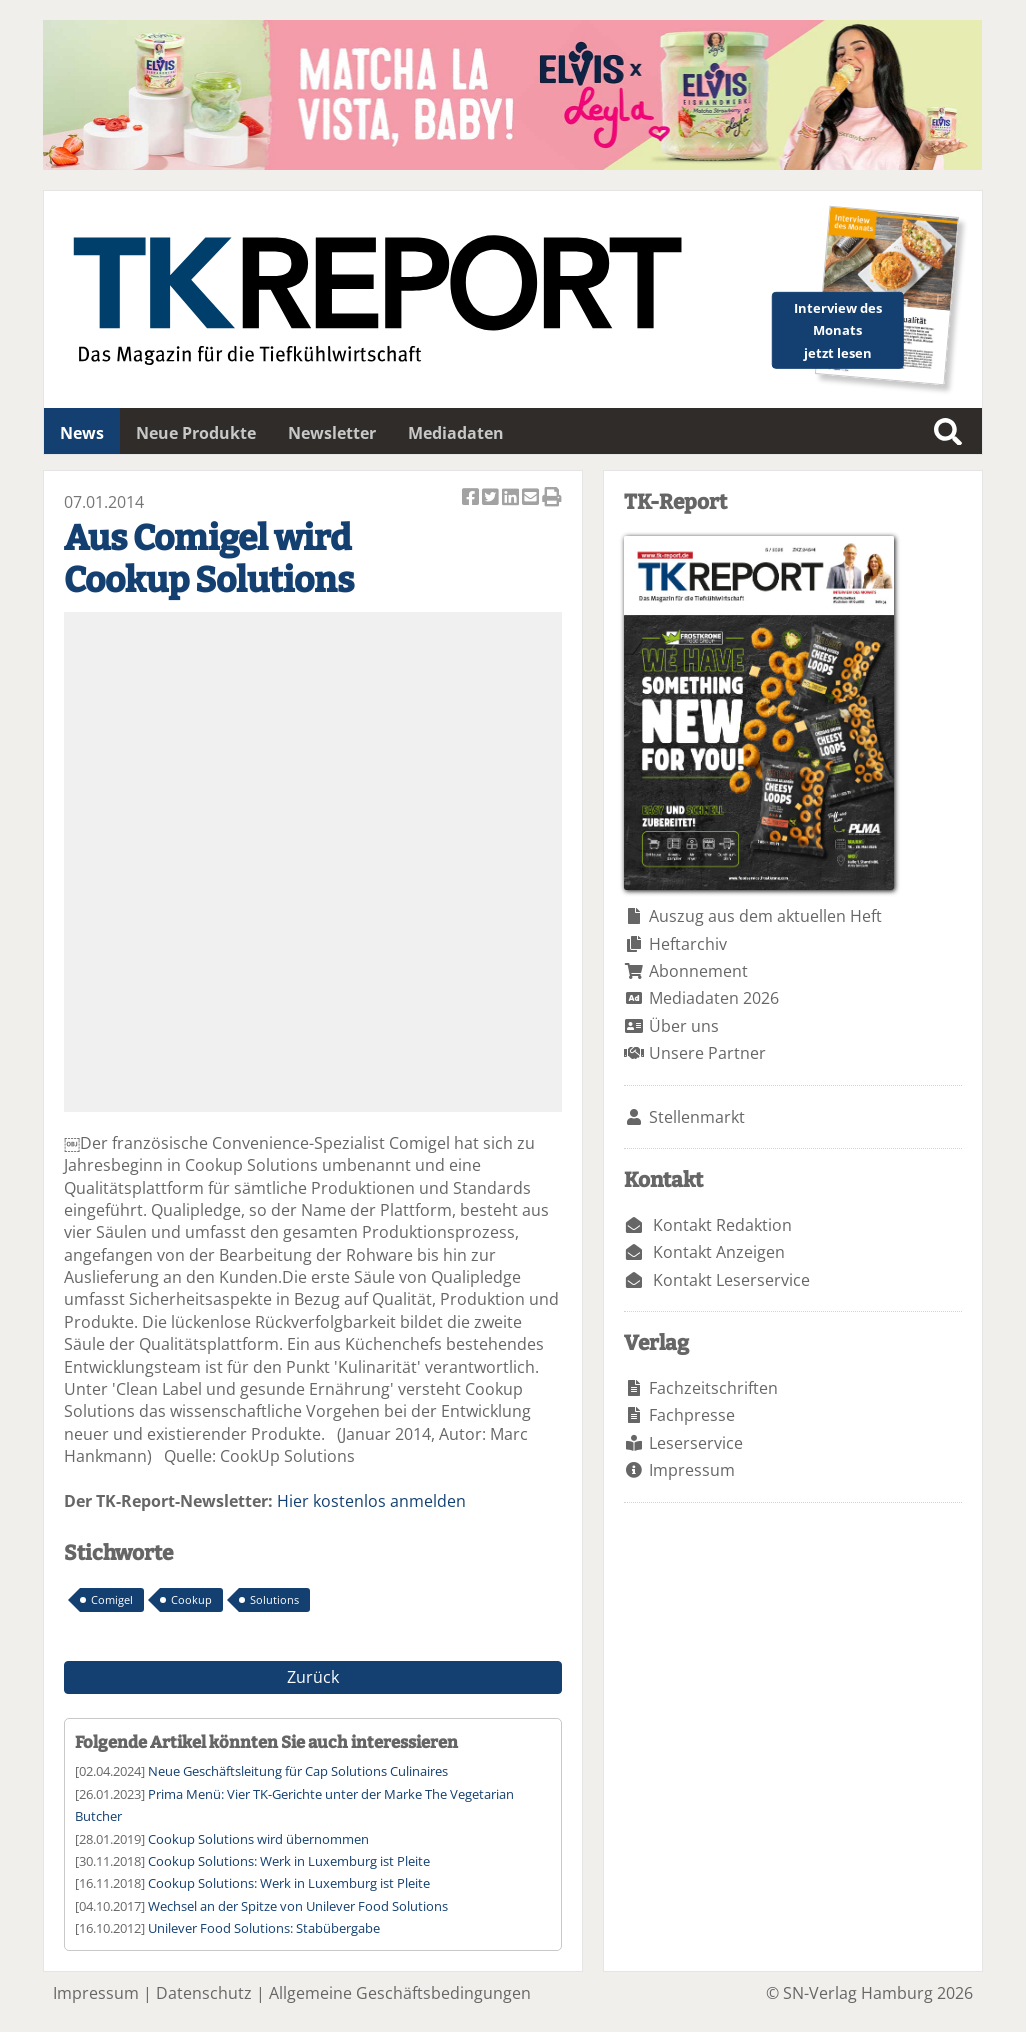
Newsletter (332, 433)
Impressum (692, 1470)
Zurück (313, 1677)
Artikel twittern (492, 498)
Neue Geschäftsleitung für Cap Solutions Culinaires (298, 1771)
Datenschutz (204, 1993)
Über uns (684, 1026)
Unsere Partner (707, 1053)
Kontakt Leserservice (731, 1280)
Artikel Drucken (552, 498)
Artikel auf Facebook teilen (472, 498)
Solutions (274, 1599)
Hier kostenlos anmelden (371, 1501)
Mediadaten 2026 (714, 998)
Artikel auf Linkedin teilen (512, 498)
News (82, 433)
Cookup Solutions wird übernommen (258, 1839)
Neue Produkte (196, 433)
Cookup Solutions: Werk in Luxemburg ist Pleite (289, 1861)
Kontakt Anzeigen (719, 1252)
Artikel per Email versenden (532, 498)
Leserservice (696, 1443)
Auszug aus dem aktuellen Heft (765, 916)
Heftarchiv (688, 944)
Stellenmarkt (697, 1117)
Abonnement (698, 971)
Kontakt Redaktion (722, 1225)
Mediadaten (456, 433)
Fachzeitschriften (713, 1388)
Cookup (191, 1599)
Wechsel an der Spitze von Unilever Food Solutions (298, 1906)
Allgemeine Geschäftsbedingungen (400, 1993)
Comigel (112, 1599)
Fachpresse (692, 1415)
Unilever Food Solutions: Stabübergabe (264, 1928)
